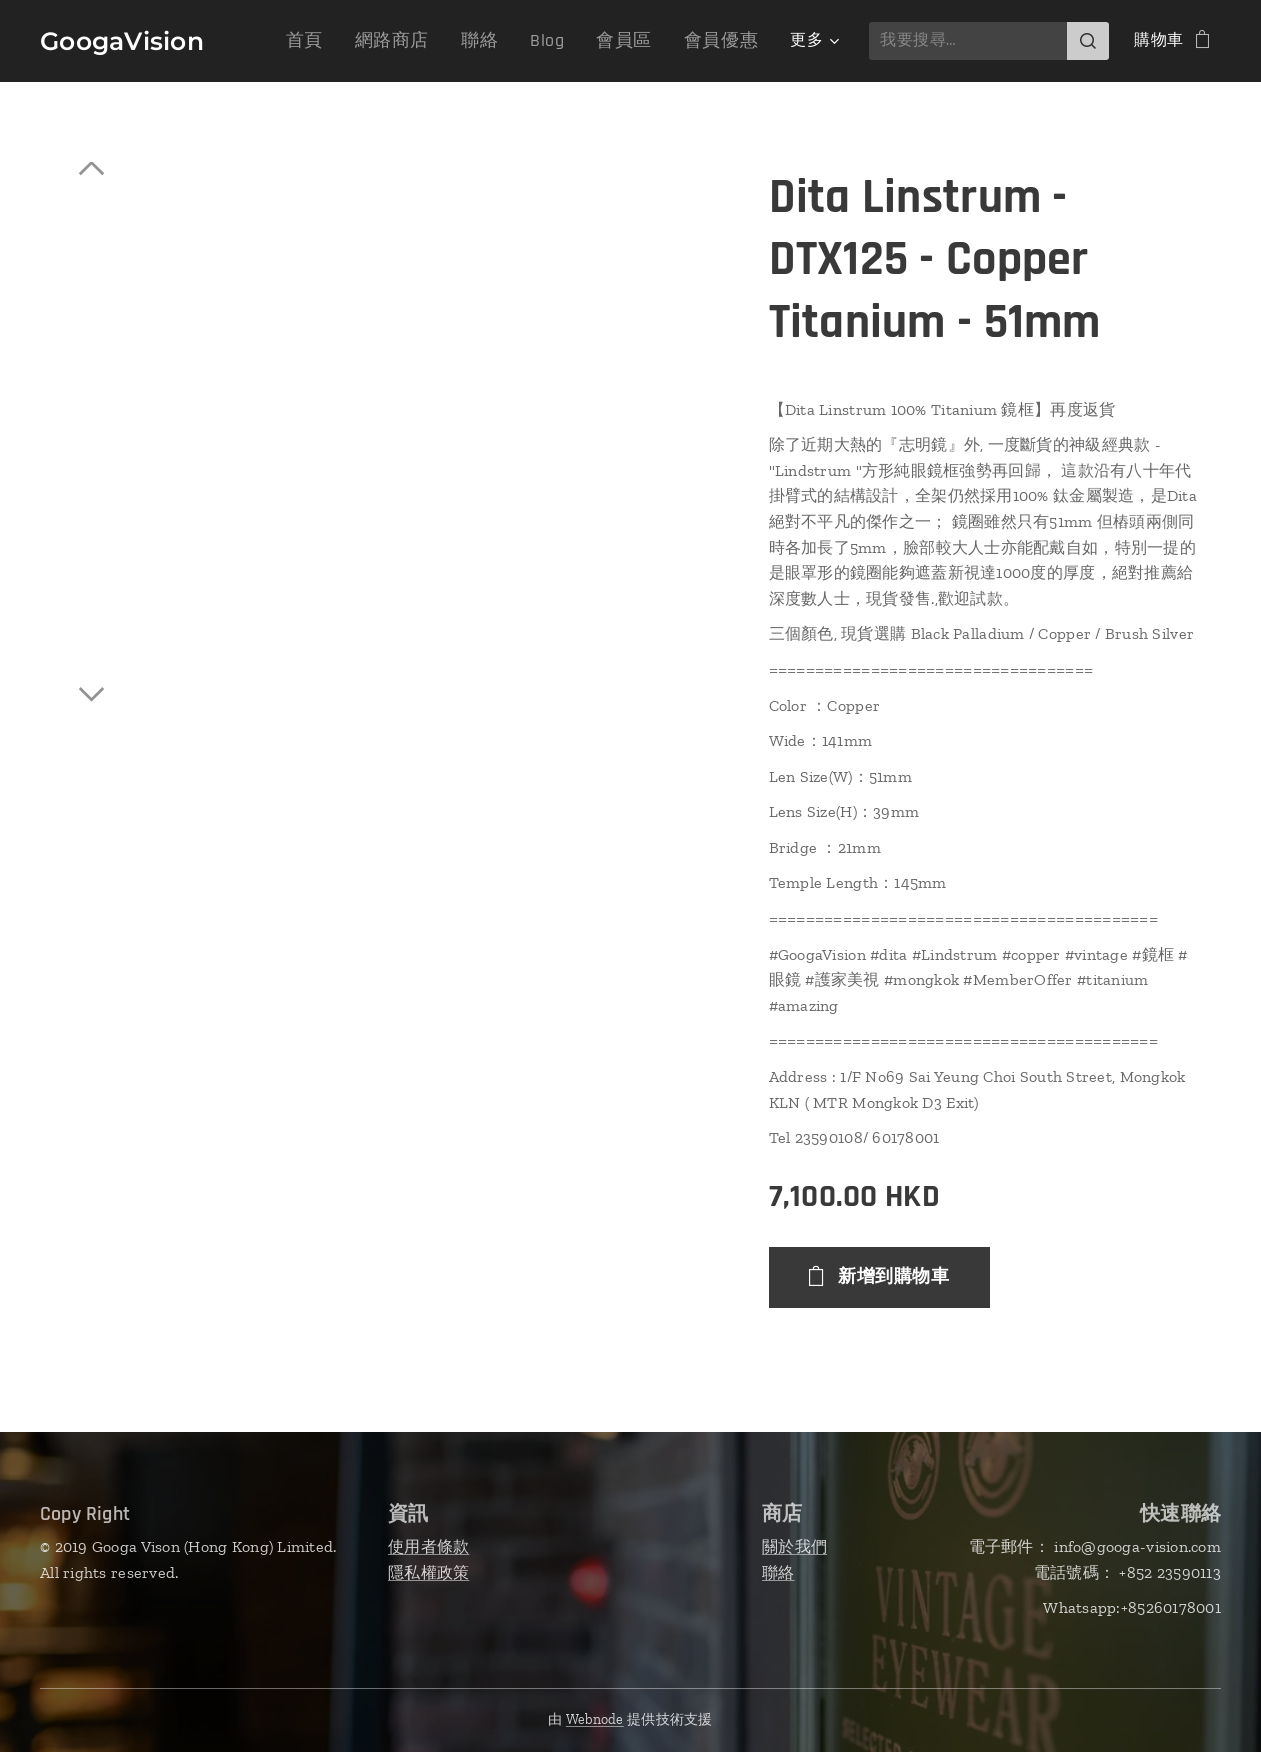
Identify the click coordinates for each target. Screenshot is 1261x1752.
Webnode (595, 1719)
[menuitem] (342, 41)
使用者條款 (428, 1546)
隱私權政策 (428, 1571)
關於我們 (794, 1546)
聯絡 (778, 1571)
